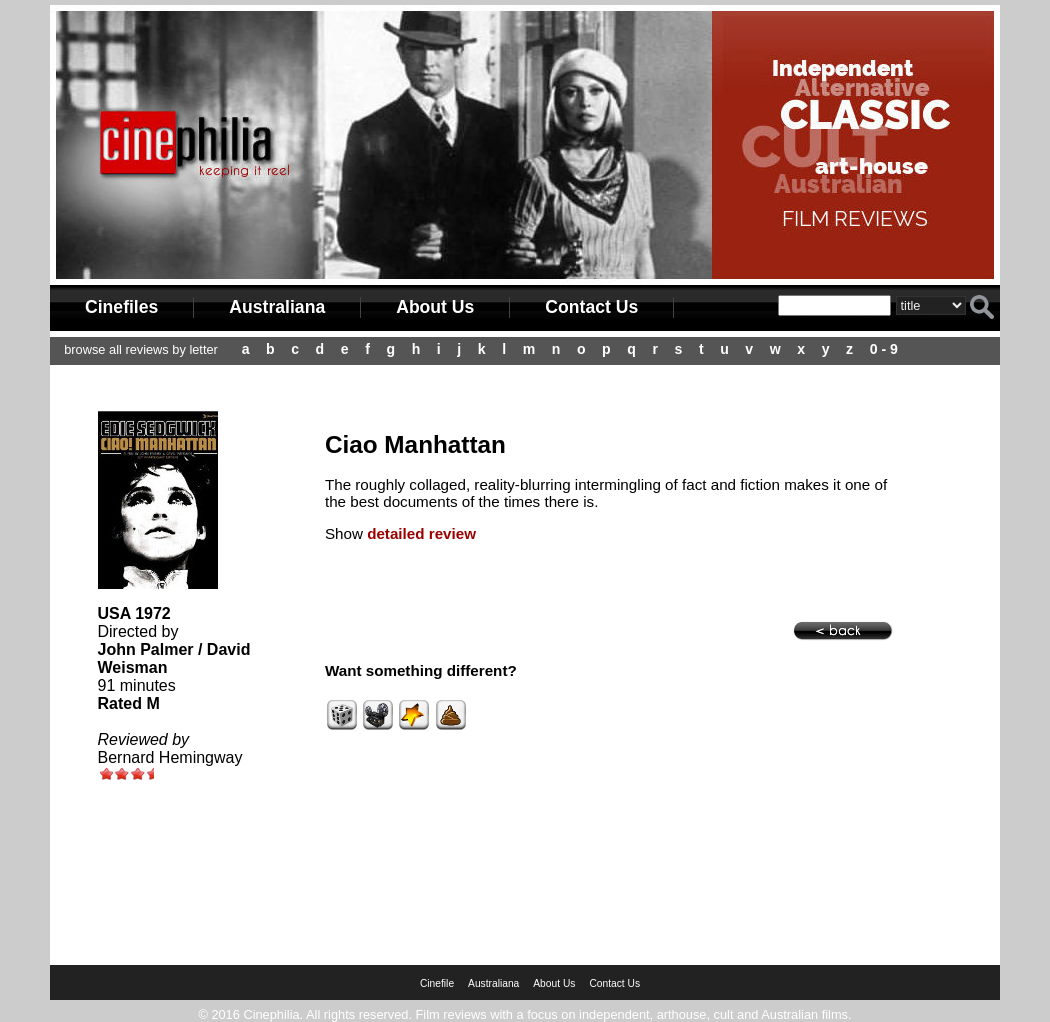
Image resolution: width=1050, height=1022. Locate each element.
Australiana (277, 307)
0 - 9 (884, 349)
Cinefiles (121, 307)
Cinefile (437, 983)
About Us (435, 307)
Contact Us (591, 307)
